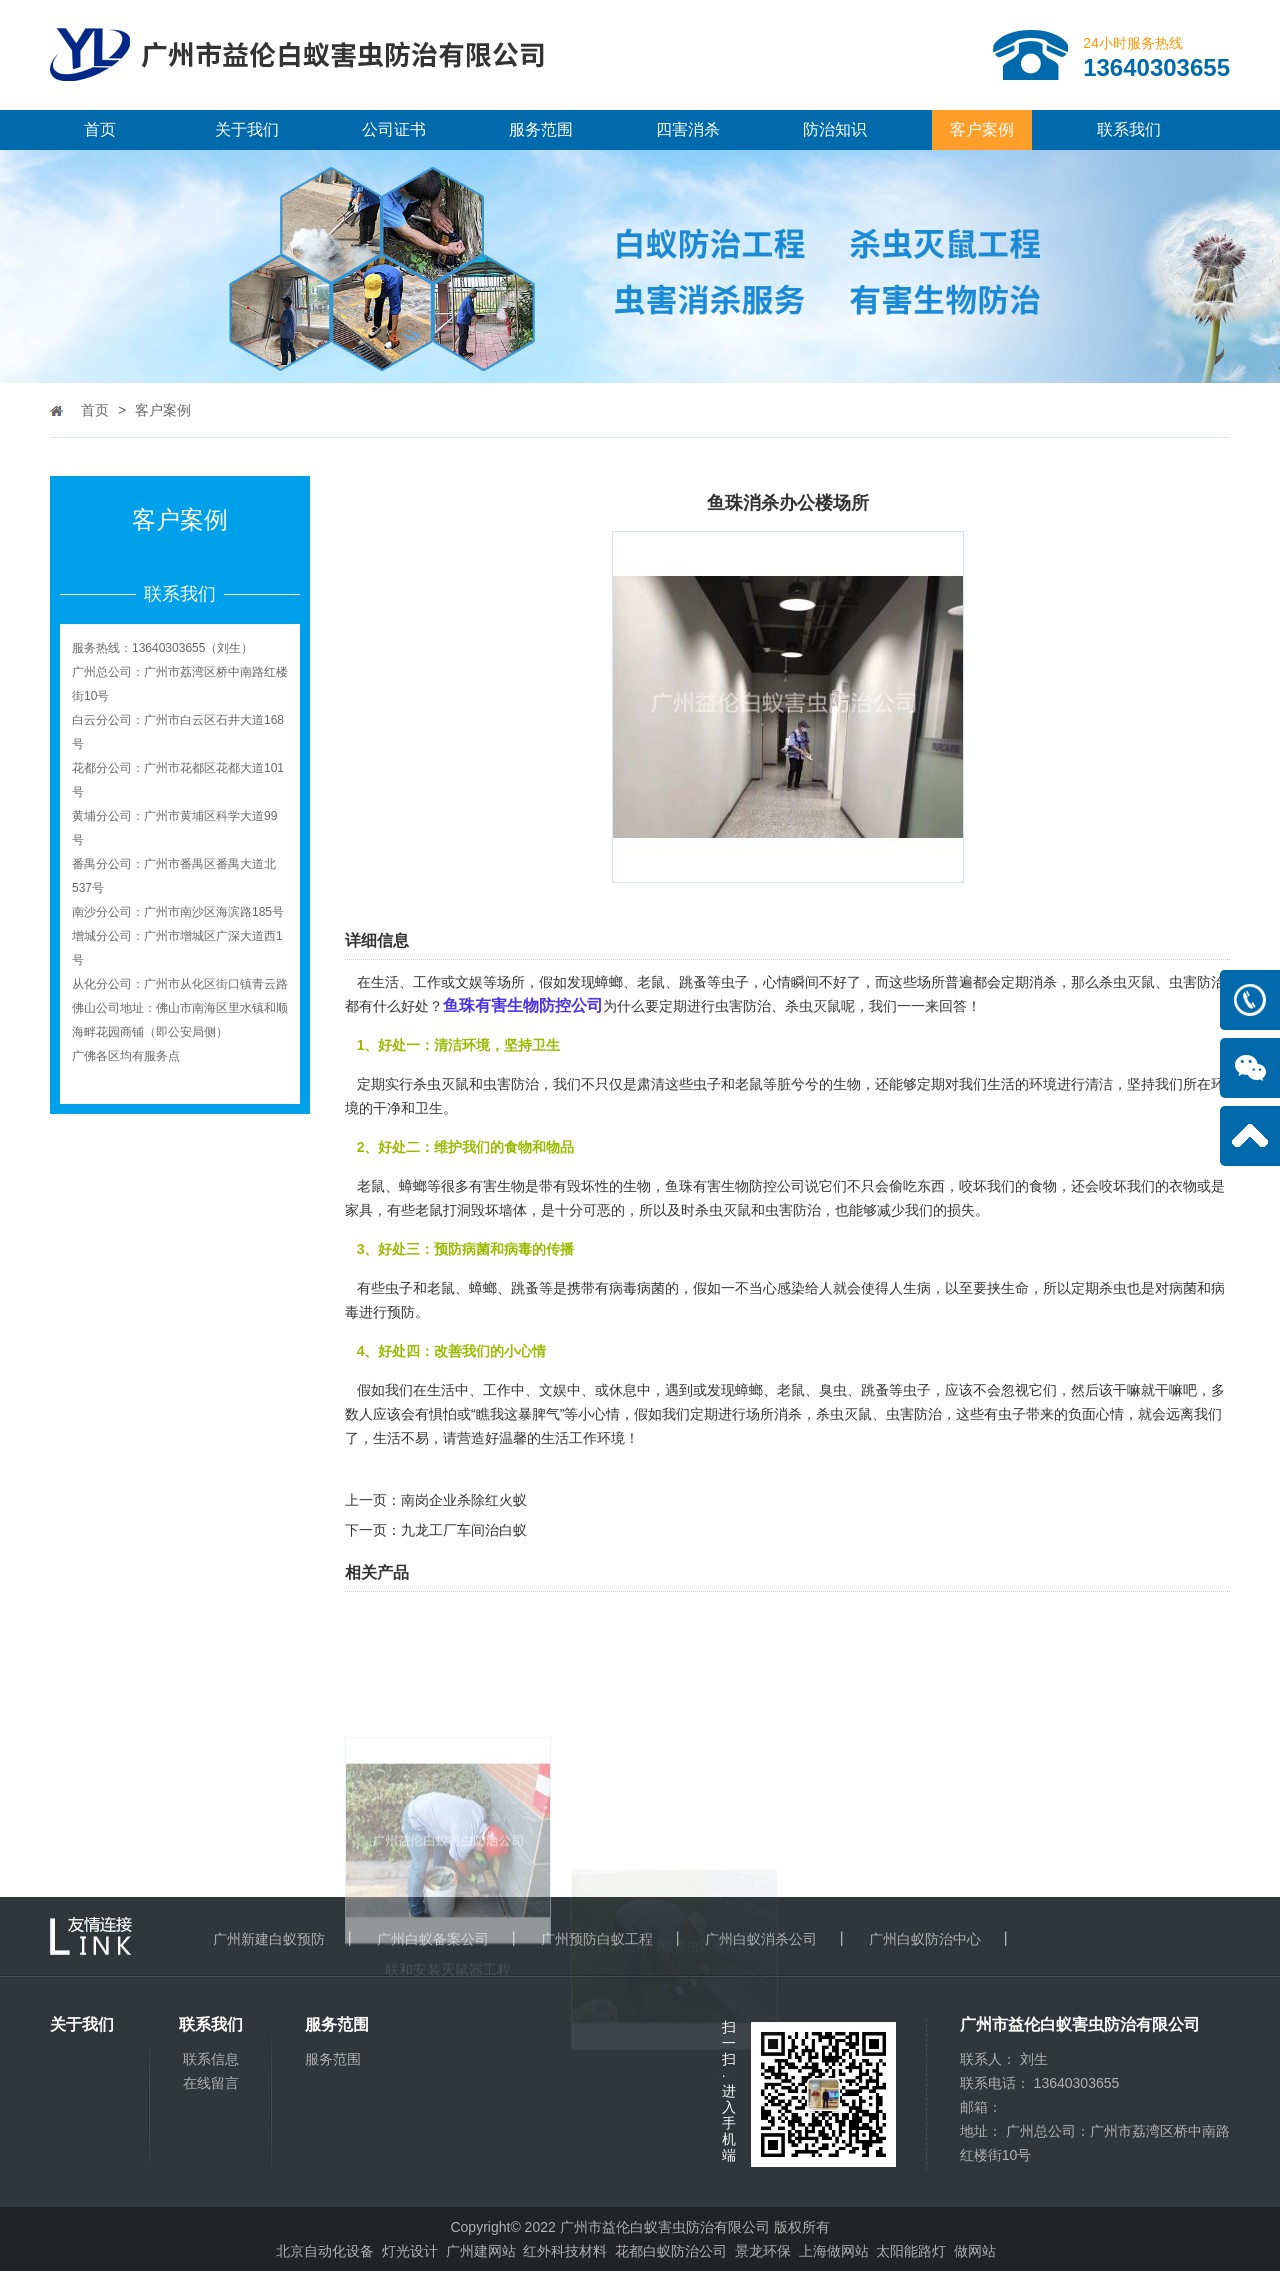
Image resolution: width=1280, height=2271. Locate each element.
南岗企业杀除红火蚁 (464, 1500)
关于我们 (247, 129)
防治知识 (835, 129)
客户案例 (982, 129)
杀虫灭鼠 (723, 1210)
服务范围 (541, 129)
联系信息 (211, 2059)
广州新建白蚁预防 (269, 1939)
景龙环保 (763, 2251)
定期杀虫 (1099, 1288)
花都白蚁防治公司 (671, 2251)
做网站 (975, 2251)
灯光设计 (410, 2251)
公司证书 (394, 129)
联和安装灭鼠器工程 (448, 2075)
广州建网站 (481, 2251)
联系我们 (1129, 129)
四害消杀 (688, 129)
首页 (100, 129)
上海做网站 (834, 2251)
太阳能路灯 (911, 2251)
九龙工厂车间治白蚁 (464, 1530)
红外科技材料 (565, 2251)
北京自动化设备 (325, 2251)
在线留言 (211, 2083)
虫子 (917, 1390)
